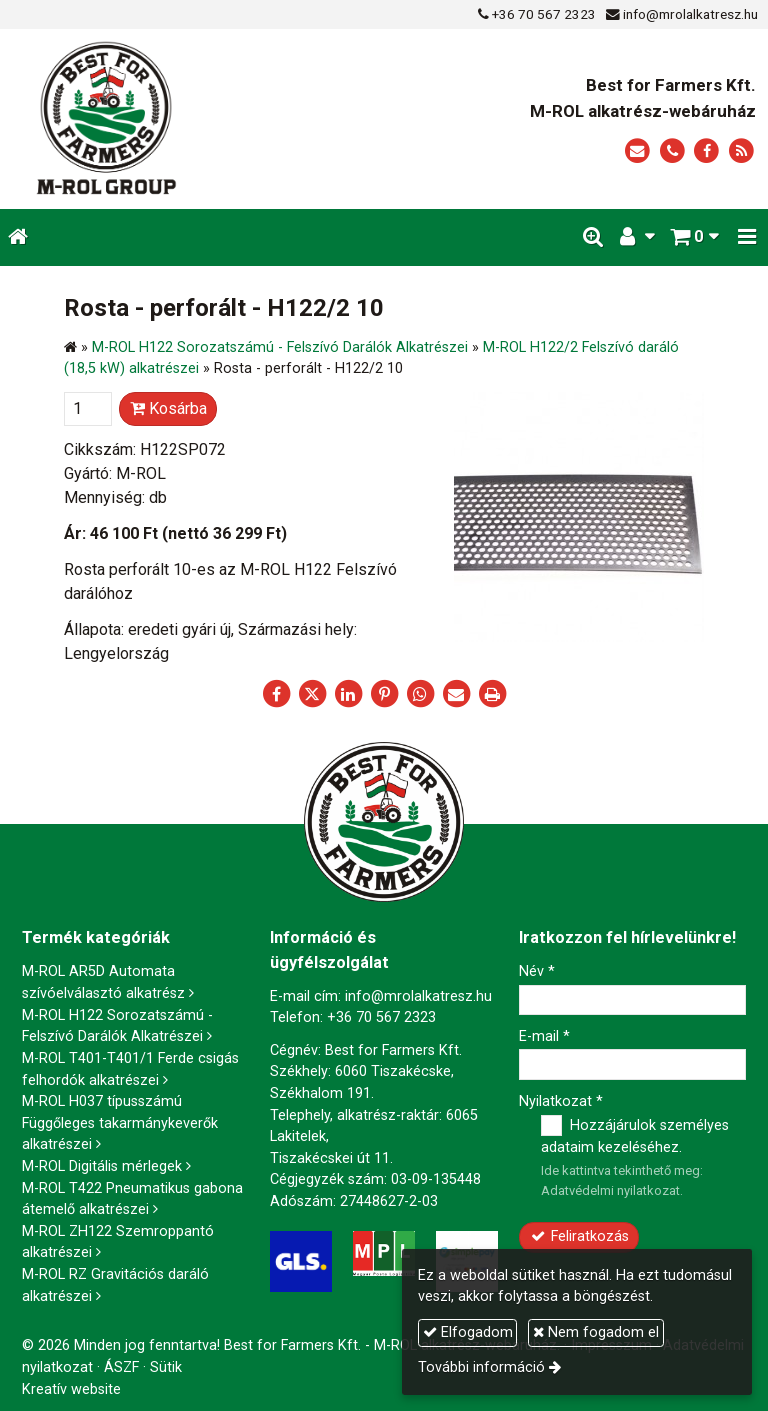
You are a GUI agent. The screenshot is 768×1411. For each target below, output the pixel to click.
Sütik (166, 1367)
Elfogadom (468, 1332)
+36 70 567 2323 (544, 14)
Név (537, 971)
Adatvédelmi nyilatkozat (610, 1190)
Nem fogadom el (596, 1332)
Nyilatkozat (561, 1101)
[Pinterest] (384, 694)
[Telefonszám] (672, 151)
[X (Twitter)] (312, 694)
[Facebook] (706, 151)
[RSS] (741, 151)
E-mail (544, 1036)
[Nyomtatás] (492, 694)
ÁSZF (121, 1367)
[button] (747, 237)
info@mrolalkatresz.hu (690, 14)
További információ (481, 1367)
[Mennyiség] (88, 409)
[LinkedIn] (348, 694)
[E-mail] (637, 151)
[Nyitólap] (164, 119)
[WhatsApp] (420, 694)
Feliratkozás (579, 1236)
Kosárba (168, 408)
